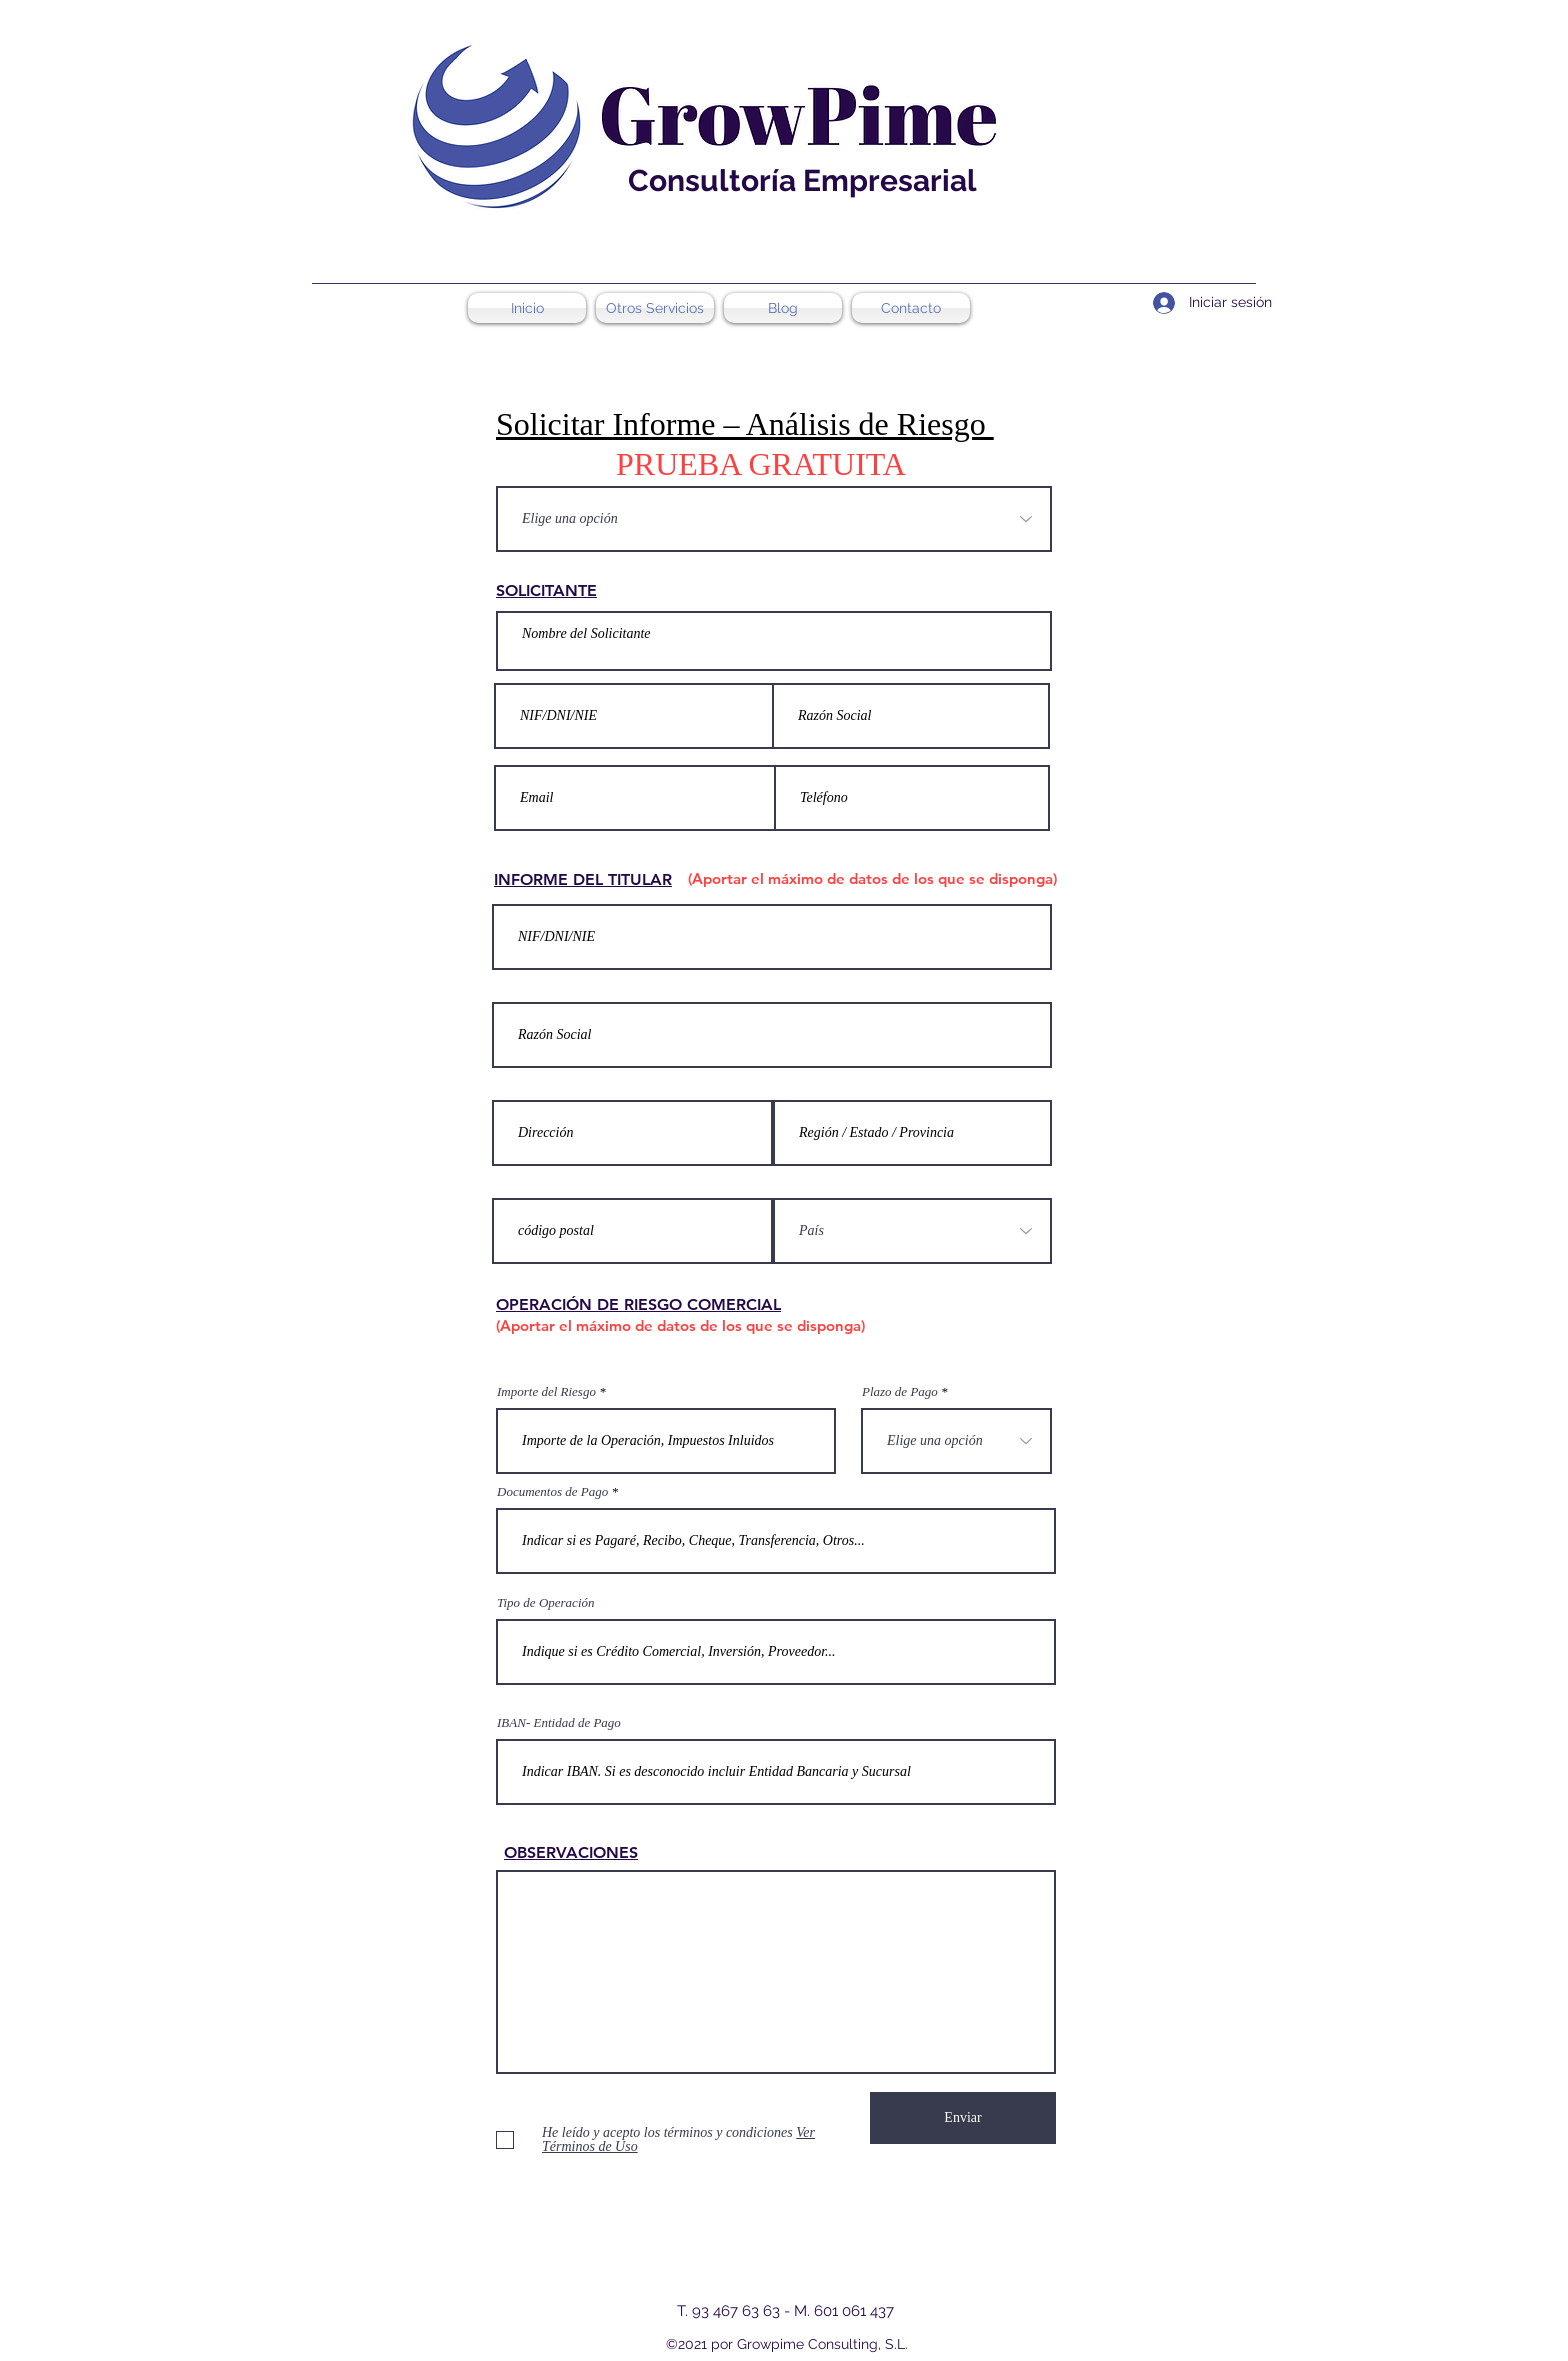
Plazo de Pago (900, 1391)
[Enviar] (963, 2118)
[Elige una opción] (774, 519)
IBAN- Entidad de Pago (559, 1722)
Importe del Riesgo (546, 1391)
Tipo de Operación (546, 1602)
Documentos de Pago (552, 1491)
